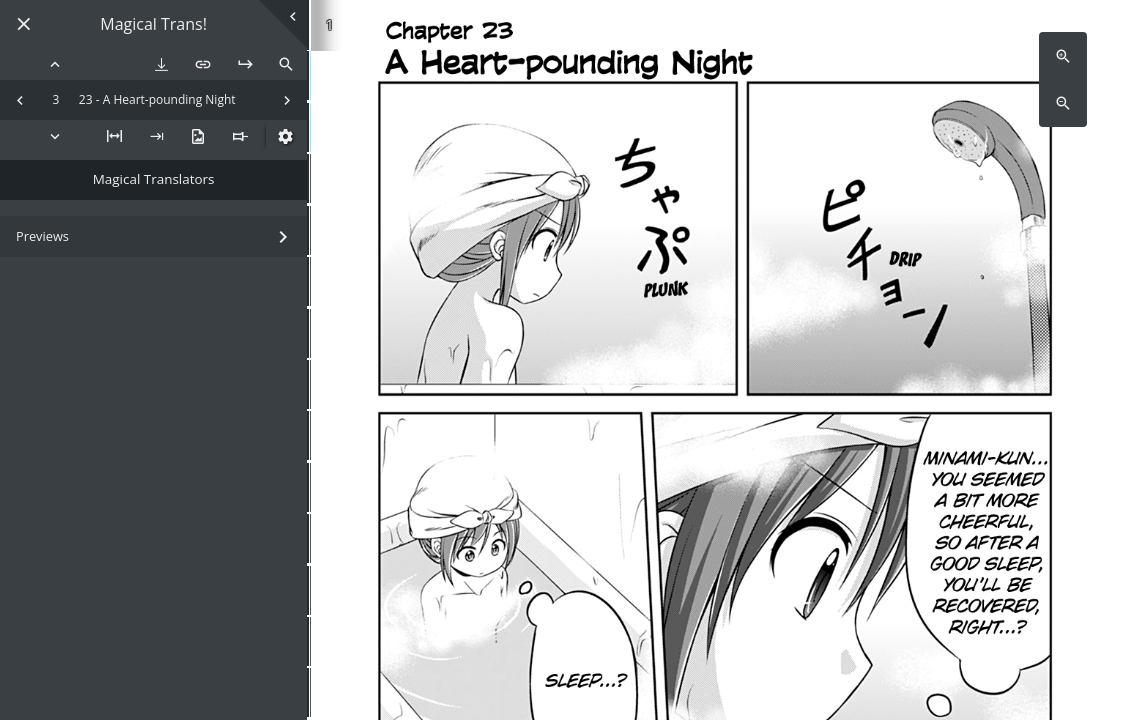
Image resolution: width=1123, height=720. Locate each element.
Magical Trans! (153, 24)
